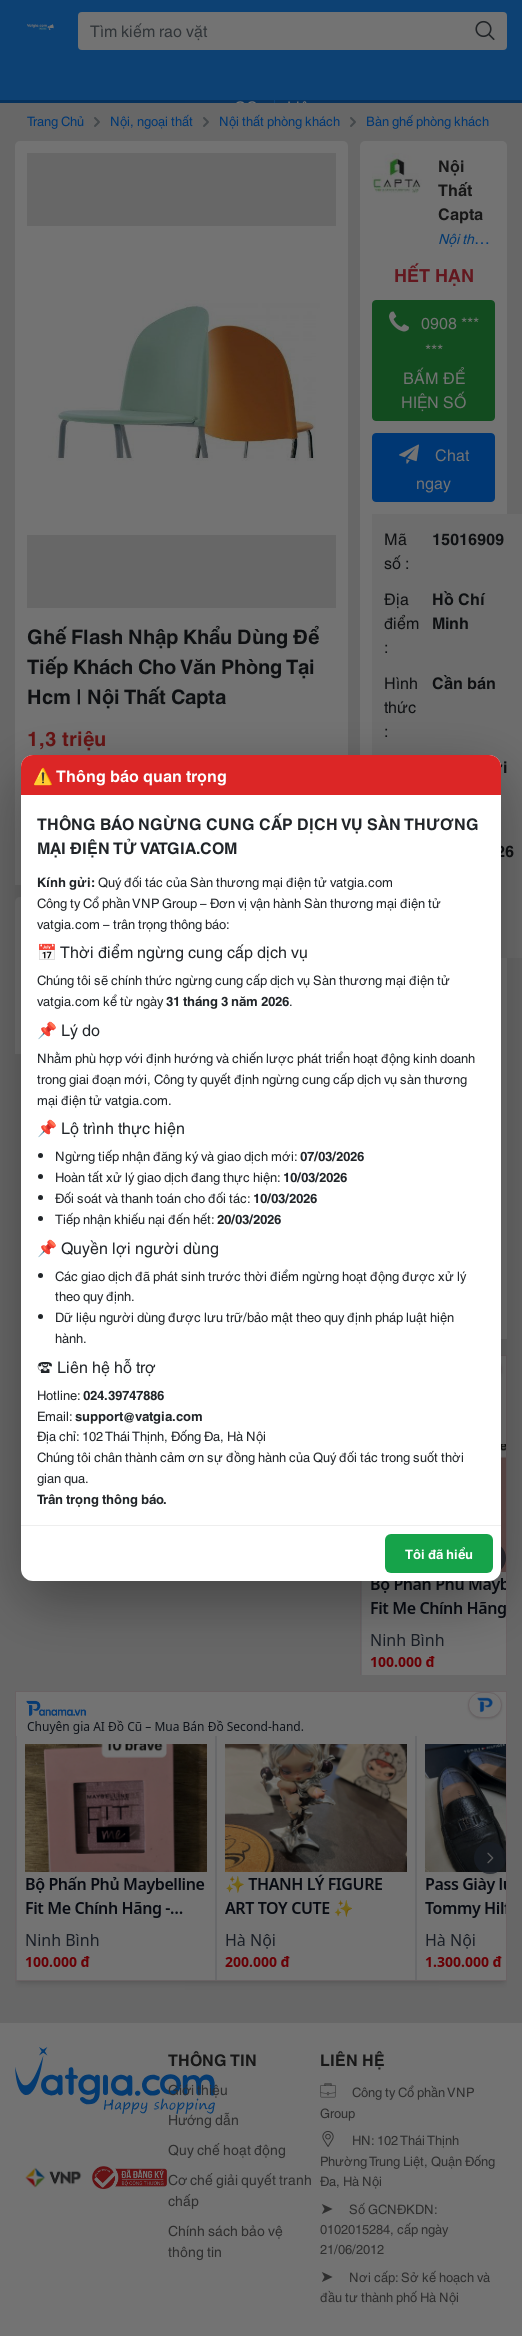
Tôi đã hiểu (439, 1553)
